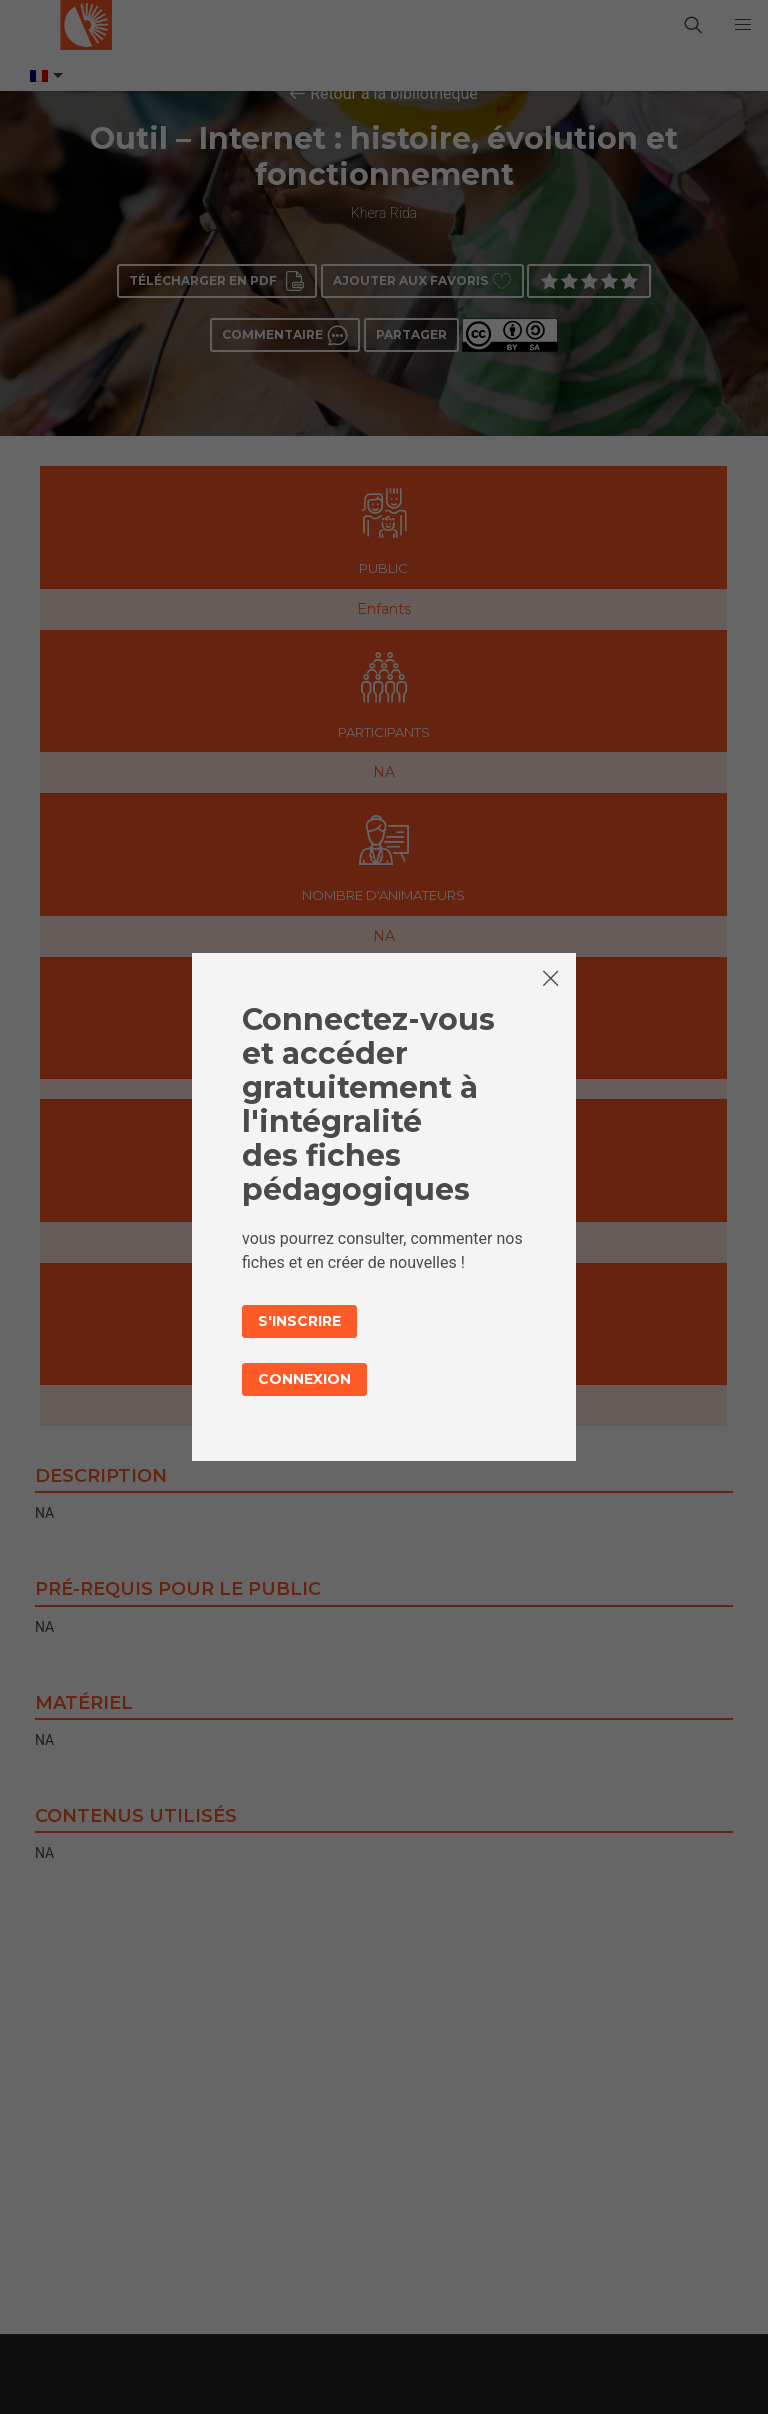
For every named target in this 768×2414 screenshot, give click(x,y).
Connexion (304, 1379)
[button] (743, 25)
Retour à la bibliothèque (394, 93)
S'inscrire (299, 1321)
